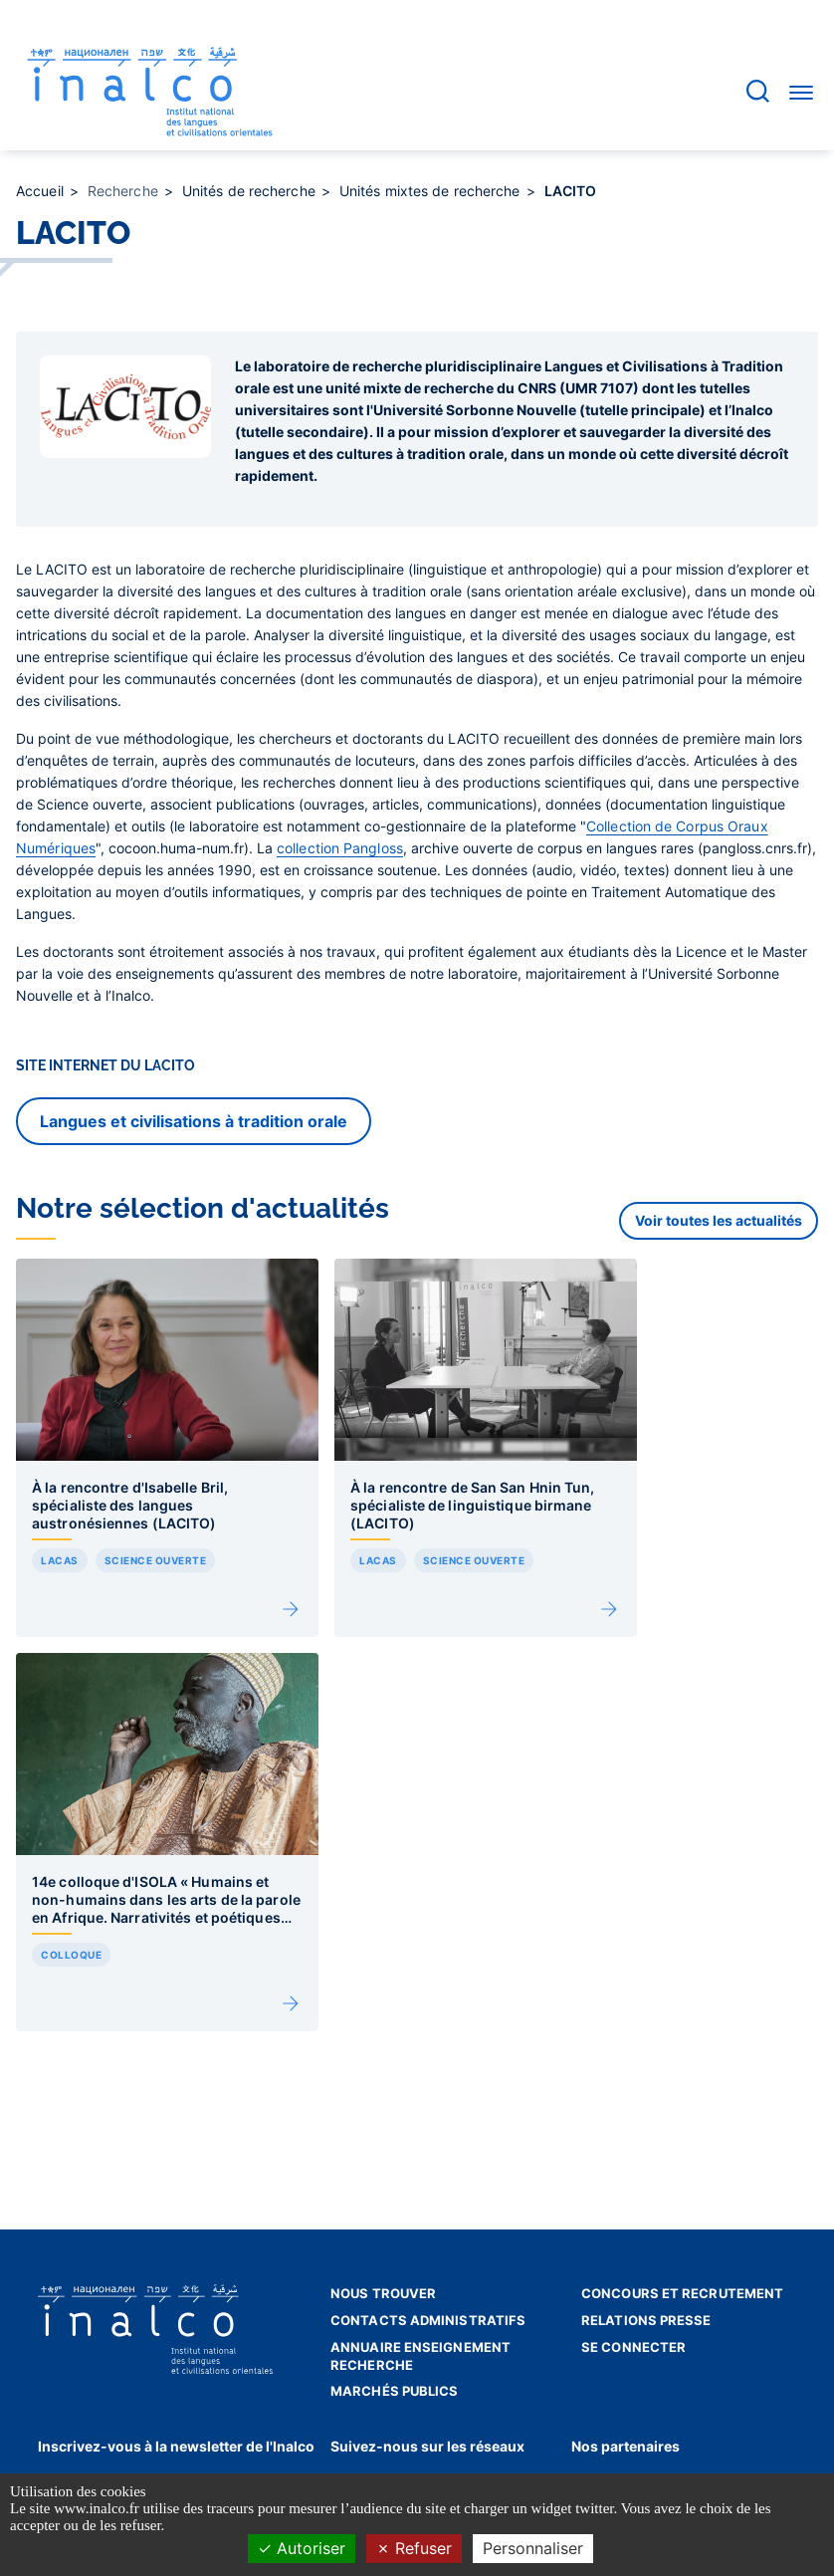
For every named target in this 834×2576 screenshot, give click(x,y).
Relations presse (646, 2320)
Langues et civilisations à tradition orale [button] (193, 1121)
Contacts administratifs (427, 2320)
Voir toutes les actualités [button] (718, 1220)
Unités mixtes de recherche (431, 190)
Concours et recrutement (682, 2293)
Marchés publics (394, 2391)
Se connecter (633, 2347)
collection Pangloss (340, 847)
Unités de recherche (250, 190)
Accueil (42, 190)
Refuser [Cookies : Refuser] (414, 2548)
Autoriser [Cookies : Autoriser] (301, 2548)
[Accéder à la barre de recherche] (757, 91)
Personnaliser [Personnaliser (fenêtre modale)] (533, 2548)
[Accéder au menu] (801, 92)
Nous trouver (383, 2293)
